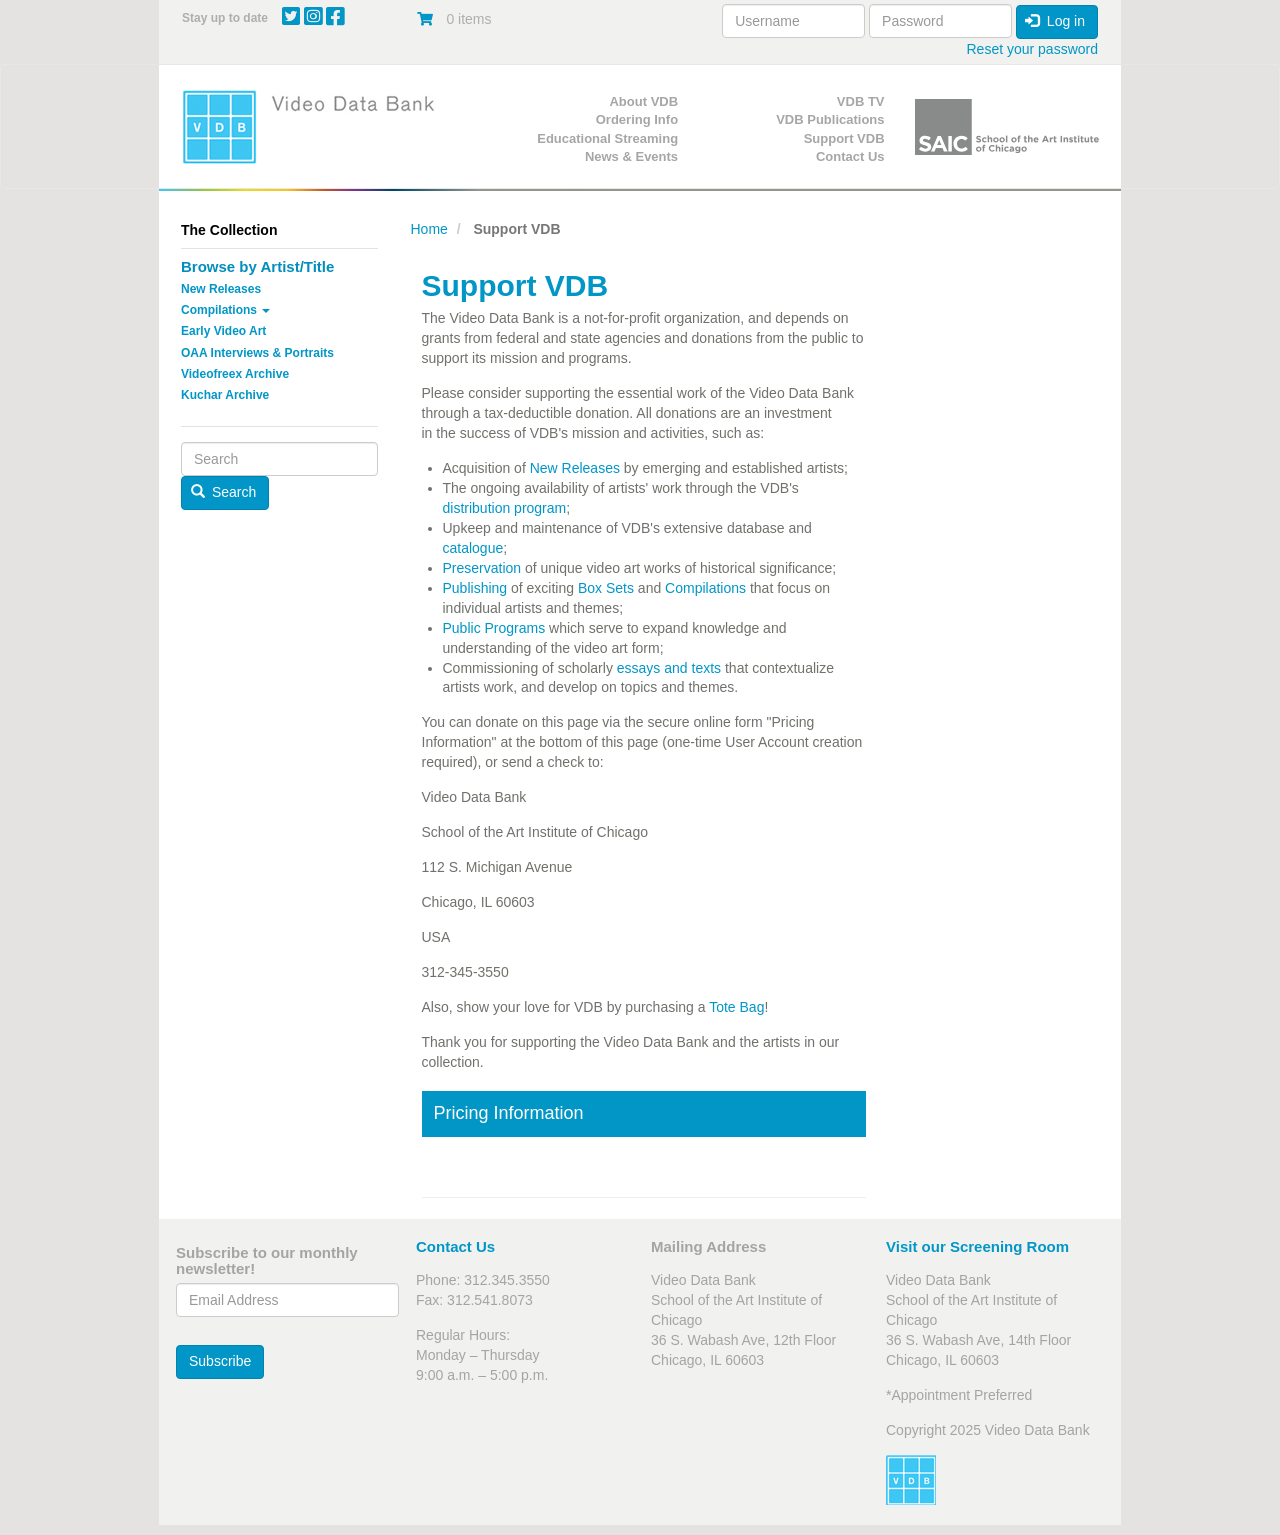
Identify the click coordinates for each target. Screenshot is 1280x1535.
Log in (1055, 21)
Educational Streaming (607, 138)
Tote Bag (736, 1007)
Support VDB (844, 138)
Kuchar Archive (225, 395)
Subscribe (220, 1361)
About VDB (643, 101)
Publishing (475, 588)
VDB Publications (830, 119)
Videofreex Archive (235, 374)
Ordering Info (637, 119)
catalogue (473, 548)
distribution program (505, 508)
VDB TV (861, 101)
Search (224, 492)
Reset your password (1032, 49)
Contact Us (850, 156)
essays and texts (669, 668)
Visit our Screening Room (977, 1246)
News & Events (631, 156)
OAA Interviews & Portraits (257, 353)
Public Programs (494, 628)
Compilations (225, 310)
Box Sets (606, 588)
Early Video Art (223, 331)
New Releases (221, 289)
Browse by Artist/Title (257, 266)
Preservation (484, 568)
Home (429, 229)
